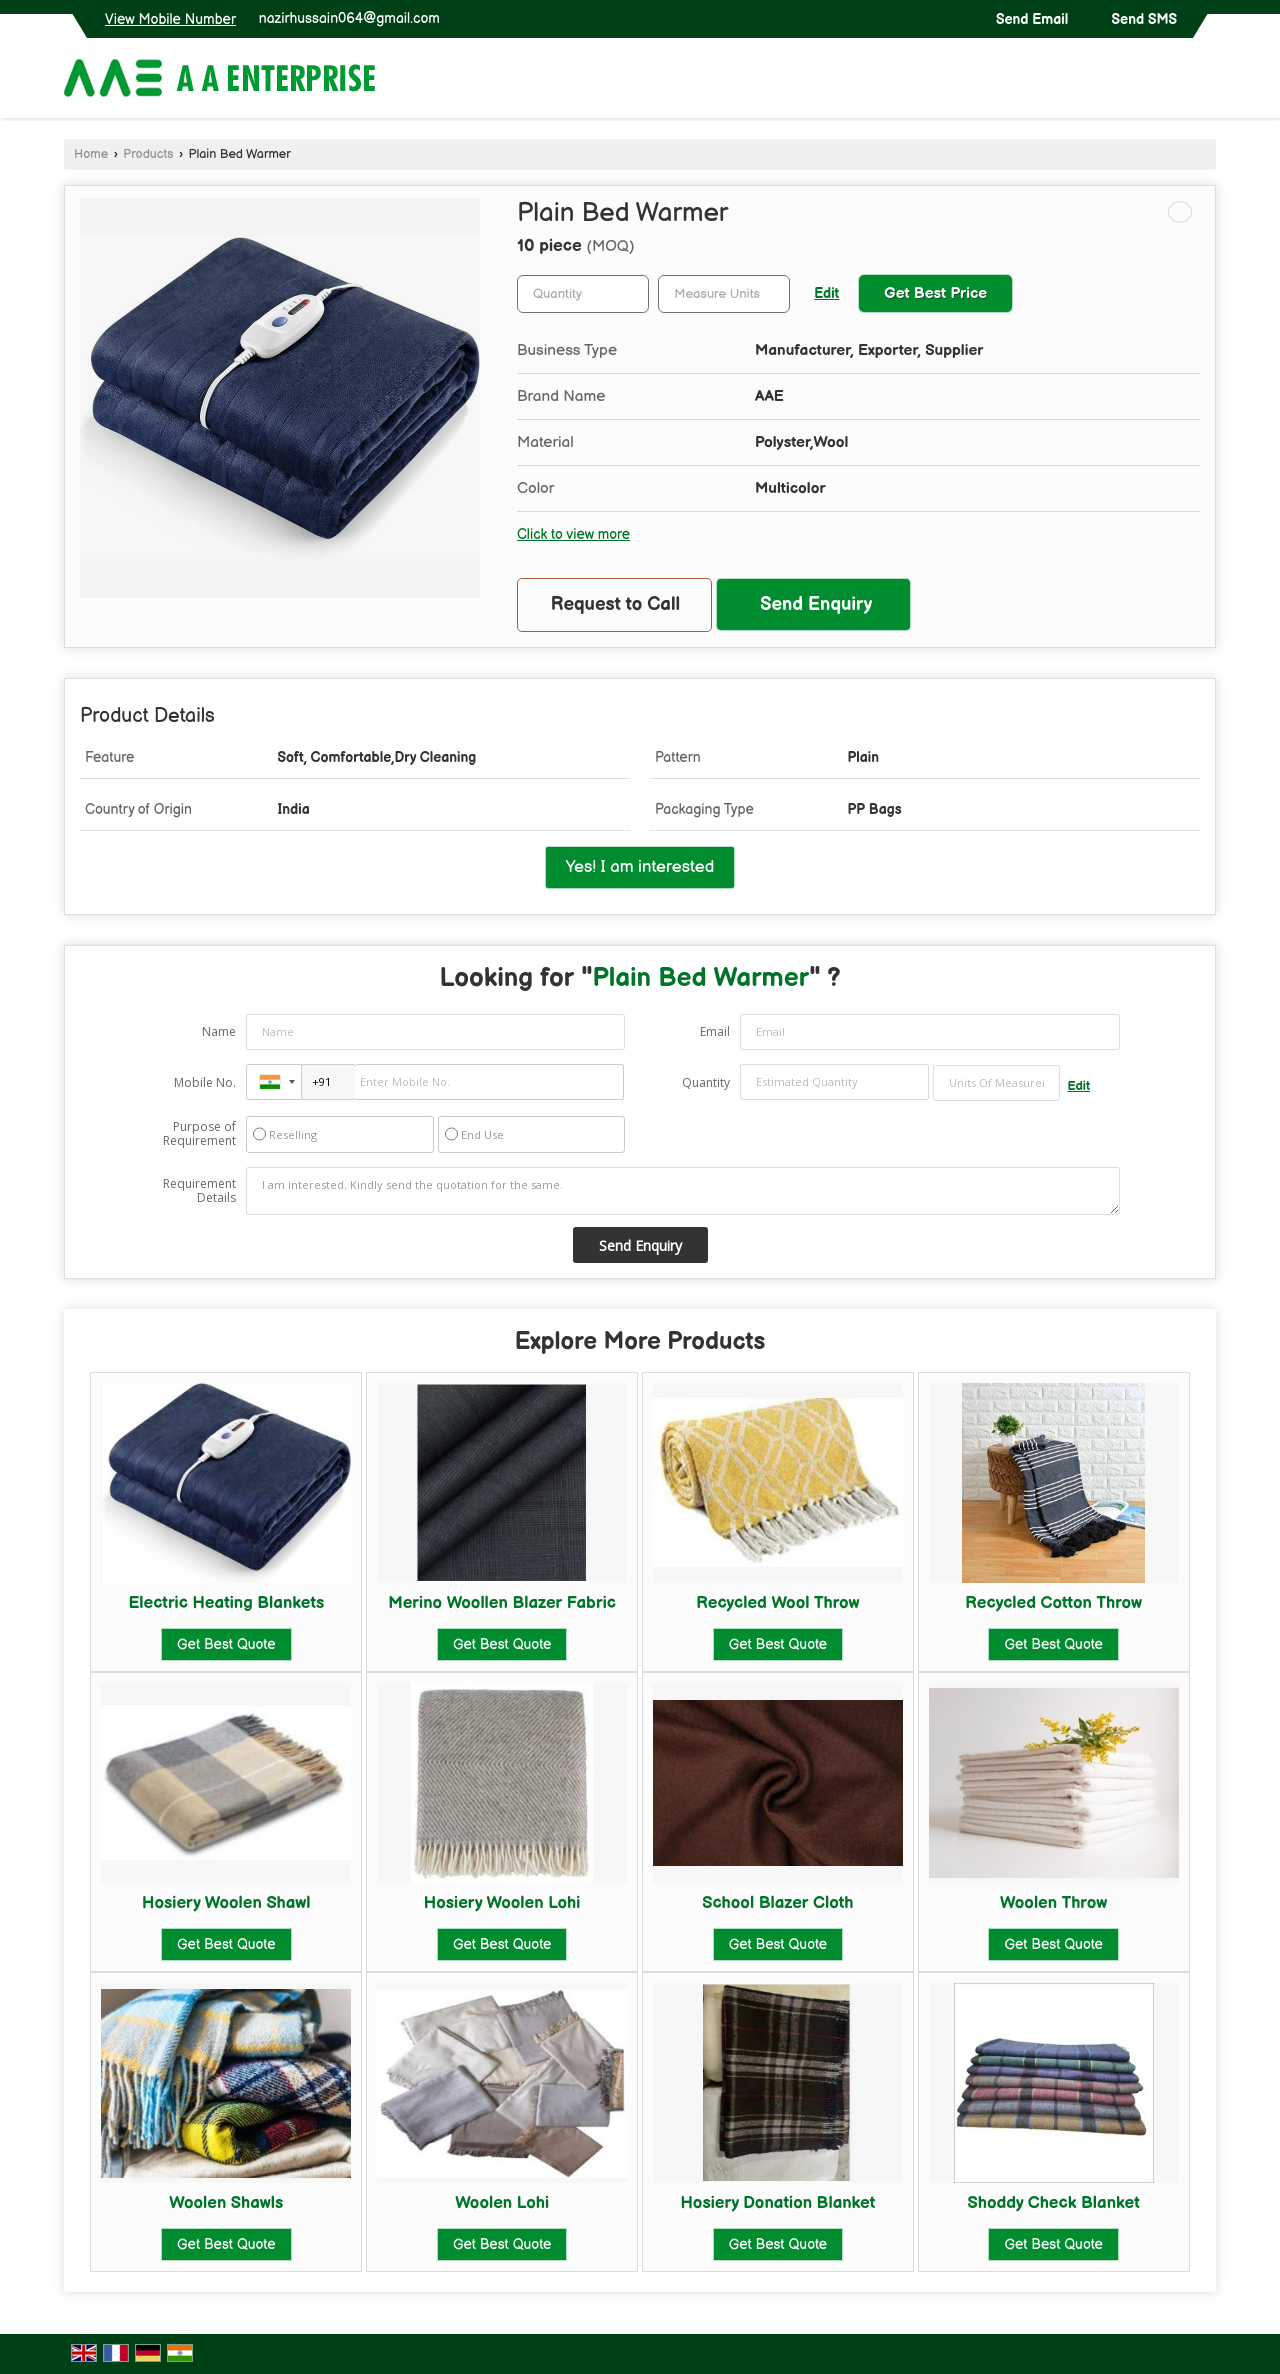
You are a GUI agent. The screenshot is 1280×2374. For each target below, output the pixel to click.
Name (219, 1031)
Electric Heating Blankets (226, 1603)
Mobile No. (205, 1082)
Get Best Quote (226, 1644)
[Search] (1203, 82)
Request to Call (616, 604)
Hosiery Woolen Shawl (226, 1903)
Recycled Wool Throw (777, 1603)
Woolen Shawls (226, 2203)
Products (148, 154)
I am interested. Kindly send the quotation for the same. (683, 1191)
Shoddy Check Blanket (1054, 2203)
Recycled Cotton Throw (1053, 1603)
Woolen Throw (1053, 1903)
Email (715, 1031)
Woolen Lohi (502, 2203)
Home (91, 154)
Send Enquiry (816, 604)
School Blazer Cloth (777, 1903)
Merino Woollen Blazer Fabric (502, 1603)
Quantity (706, 1082)
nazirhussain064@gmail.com (349, 18)
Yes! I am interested (640, 867)
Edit (826, 294)
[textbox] (724, 294)
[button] (170, 19)
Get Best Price (935, 293)
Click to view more (573, 535)
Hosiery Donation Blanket (777, 2203)
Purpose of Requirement (199, 1134)
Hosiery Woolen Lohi (502, 1903)
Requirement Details (199, 1191)
